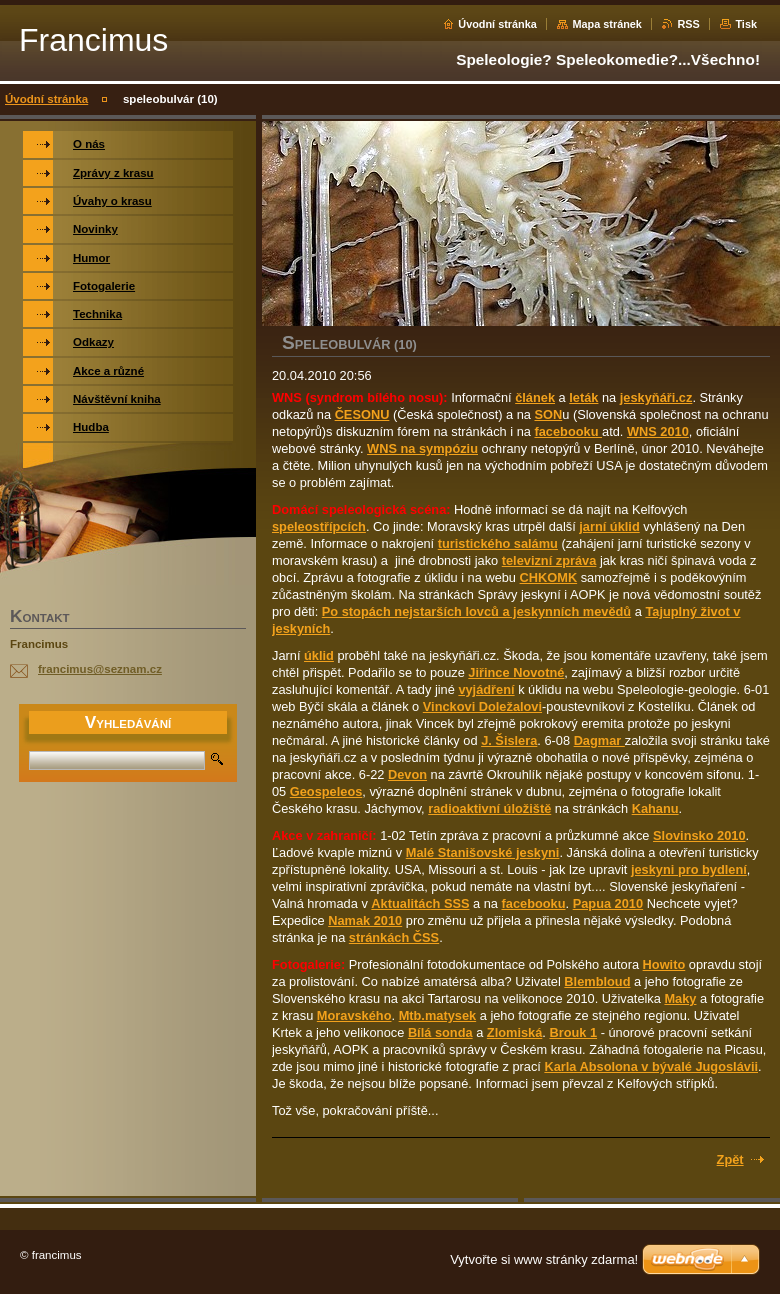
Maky (680, 998)
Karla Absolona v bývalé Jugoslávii (651, 1066)
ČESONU (362, 414)
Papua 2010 (608, 903)
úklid (319, 655)
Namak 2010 (365, 920)
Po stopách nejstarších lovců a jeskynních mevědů (476, 611)
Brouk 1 (573, 1032)
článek (535, 397)
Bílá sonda (440, 1032)
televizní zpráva (549, 560)
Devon (407, 774)
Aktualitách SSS (420, 903)
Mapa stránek (607, 24)
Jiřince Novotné (516, 672)
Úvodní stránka (497, 24)
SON (548, 414)
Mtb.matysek (438, 1015)
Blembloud (597, 981)
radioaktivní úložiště (489, 808)
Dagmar (599, 740)
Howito (664, 964)
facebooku (568, 431)
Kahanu (655, 808)
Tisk (746, 24)
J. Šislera (509, 740)
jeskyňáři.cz (656, 397)
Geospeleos (326, 791)
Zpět (730, 1159)
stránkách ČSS (394, 937)
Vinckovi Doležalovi (482, 706)
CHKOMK (549, 577)
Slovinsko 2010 (699, 835)
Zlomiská (514, 1032)
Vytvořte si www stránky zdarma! (544, 1259)
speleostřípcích (319, 526)
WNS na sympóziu (422, 448)
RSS (688, 24)
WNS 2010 (658, 431)
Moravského (354, 1015)
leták (583, 397)
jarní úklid (609, 526)
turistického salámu (498, 543)
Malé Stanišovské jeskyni (483, 852)
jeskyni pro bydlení (689, 869)
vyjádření (486, 689)
